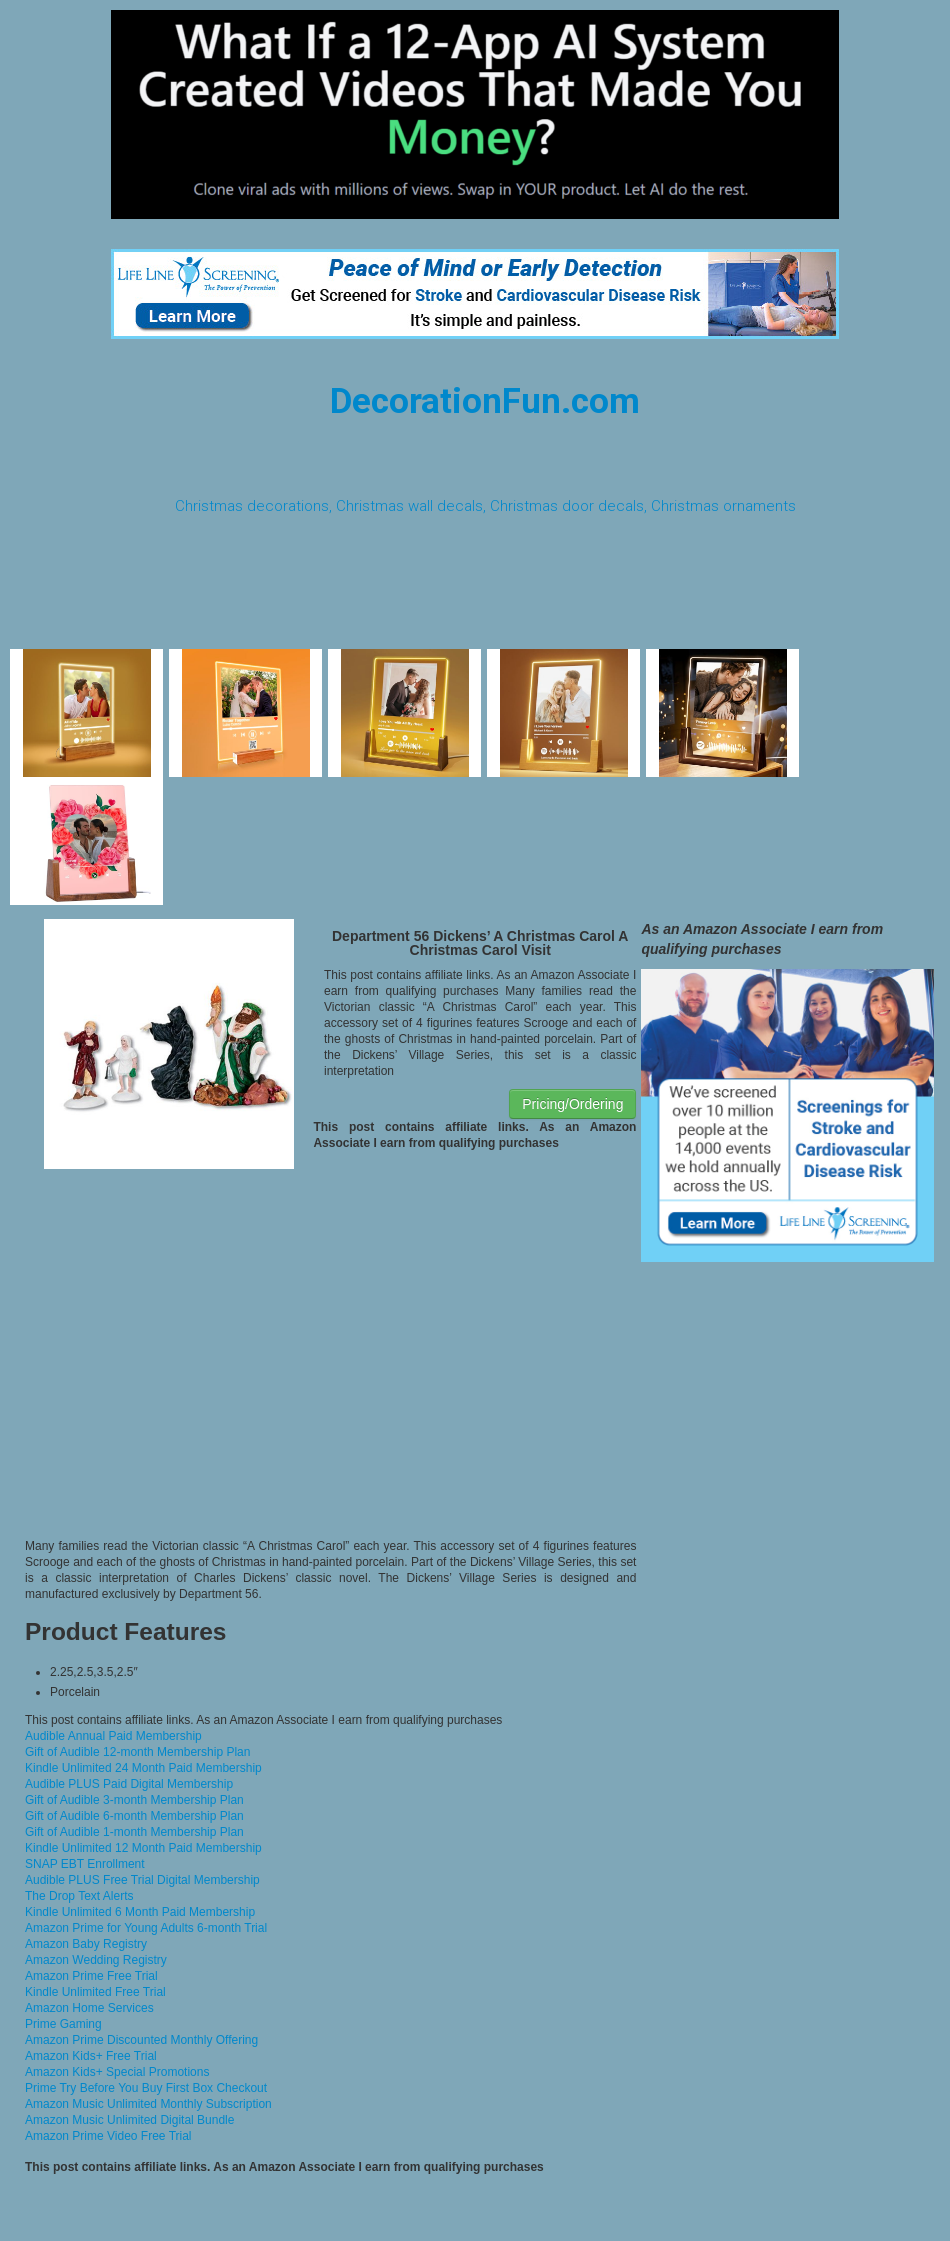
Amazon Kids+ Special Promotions (117, 2072)
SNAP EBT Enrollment (85, 1864)
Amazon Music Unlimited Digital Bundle (129, 2120)
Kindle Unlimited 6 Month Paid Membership (140, 1912)
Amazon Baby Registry (86, 1944)
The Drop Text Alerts (79, 1896)
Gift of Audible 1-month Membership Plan (134, 1832)
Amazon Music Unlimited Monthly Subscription (148, 2104)
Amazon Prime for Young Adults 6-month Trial (146, 1928)
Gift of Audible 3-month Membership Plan (134, 1800)
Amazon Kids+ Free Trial (91, 2056)
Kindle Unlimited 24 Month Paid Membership (143, 1768)
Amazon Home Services (89, 2008)
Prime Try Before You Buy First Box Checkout (146, 2088)
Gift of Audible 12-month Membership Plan (137, 1752)
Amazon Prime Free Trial (91, 1976)
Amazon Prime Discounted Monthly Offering (141, 2040)
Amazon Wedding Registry (96, 1960)
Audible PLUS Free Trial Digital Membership (142, 1880)
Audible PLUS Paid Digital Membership (129, 1784)
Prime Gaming (63, 2024)
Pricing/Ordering (572, 1104)
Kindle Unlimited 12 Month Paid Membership (143, 1848)
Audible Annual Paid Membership (113, 1736)
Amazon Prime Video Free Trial (108, 2136)
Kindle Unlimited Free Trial (95, 1992)
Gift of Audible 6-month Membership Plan (134, 1816)
